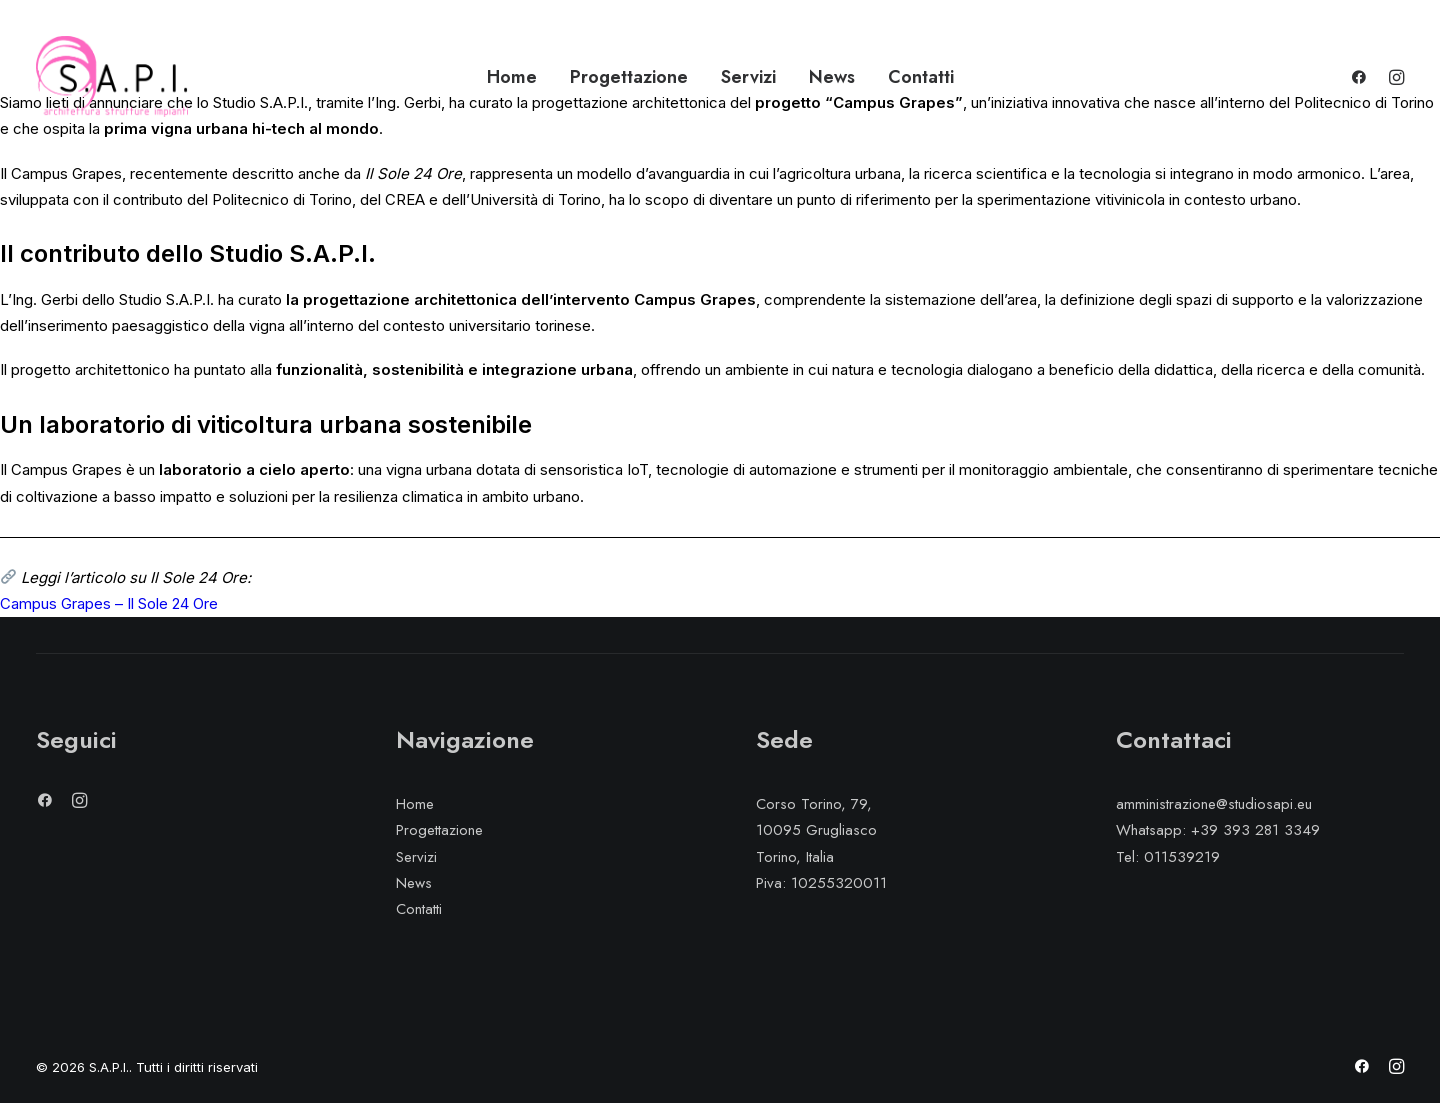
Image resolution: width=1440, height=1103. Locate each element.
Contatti (921, 77)
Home (512, 77)
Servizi (748, 77)
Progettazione (629, 77)
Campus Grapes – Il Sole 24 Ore (109, 603)
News (832, 77)
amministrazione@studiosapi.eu (1214, 804)
